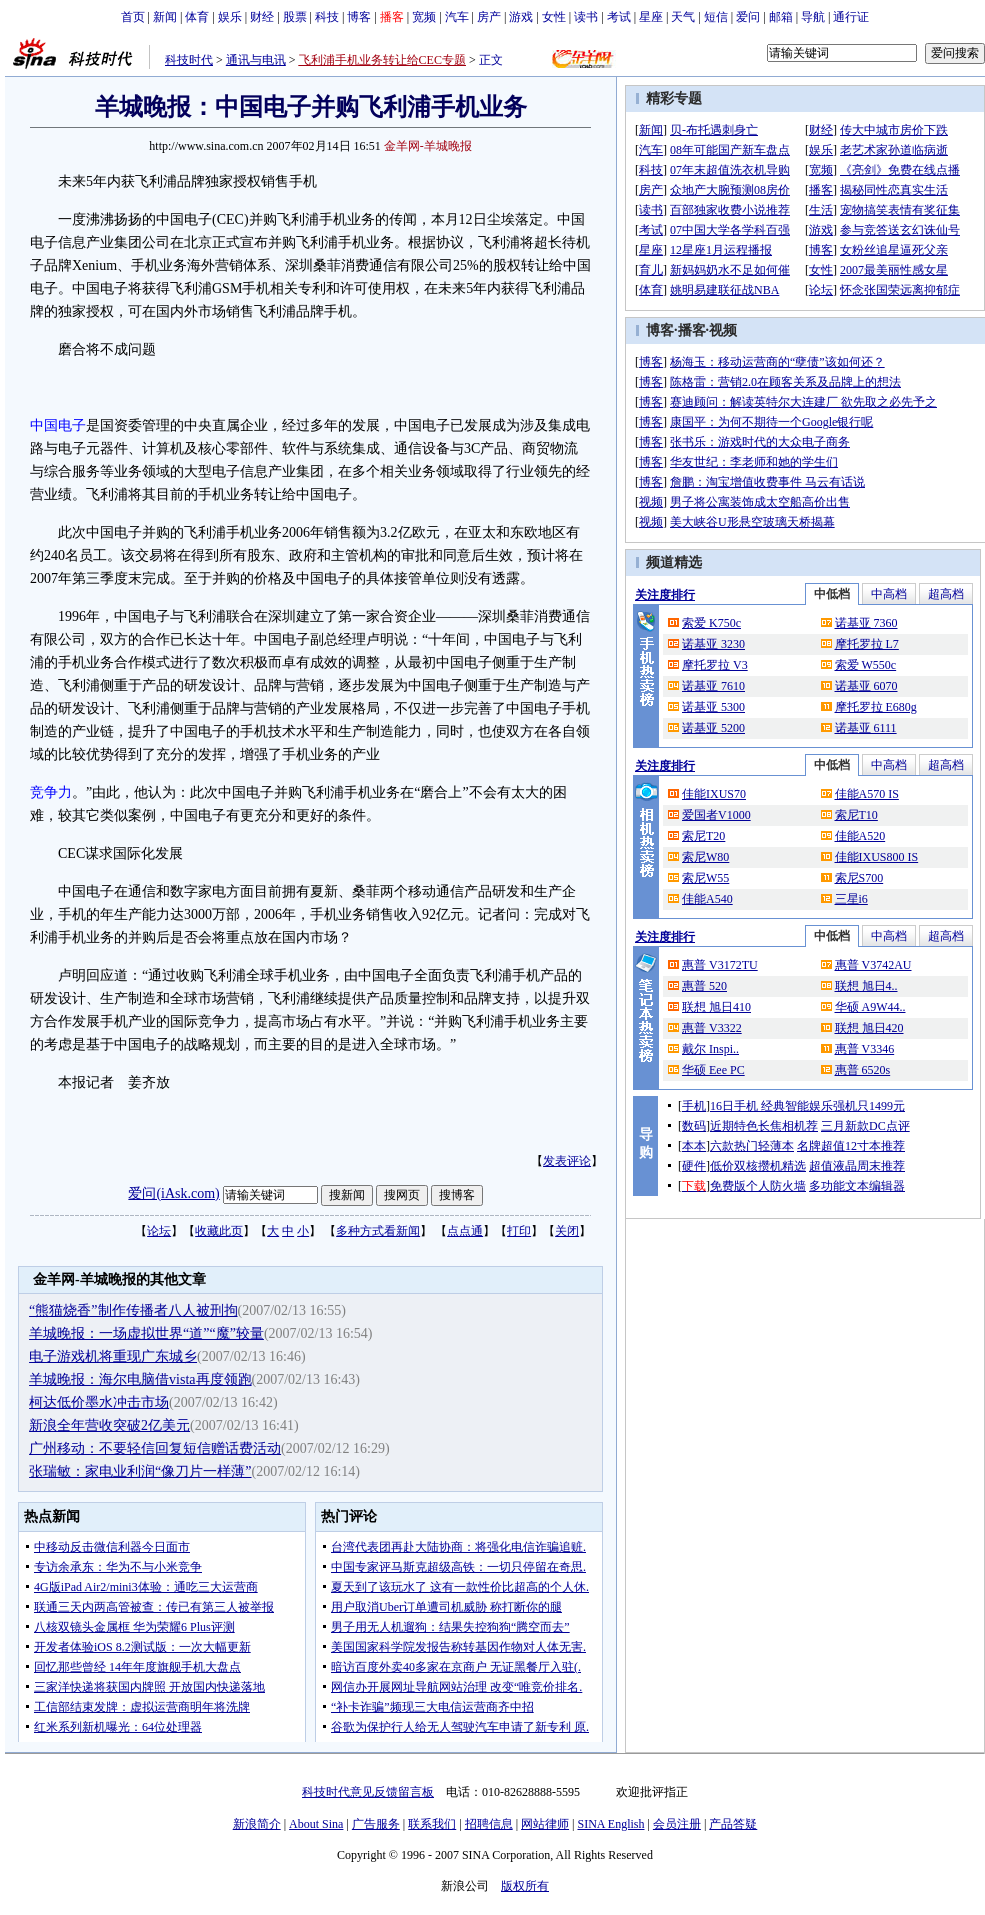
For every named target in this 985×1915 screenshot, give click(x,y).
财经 (262, 17)
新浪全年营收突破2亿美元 (109, 1425)
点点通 (465, 1231)
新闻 (165, 17)
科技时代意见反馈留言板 (368, 1792)
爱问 (748, 17)
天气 (683, 17)
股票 (295, 17)
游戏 (521, 17)
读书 (586, 17)
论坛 (159, 1231)
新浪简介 (257, 1824)
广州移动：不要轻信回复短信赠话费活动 (155, 1448)
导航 (813, 17)
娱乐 (230, 17)
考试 (619, 17)
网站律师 (545, 1824)
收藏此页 (219, 1231)
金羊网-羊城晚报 (428, 146)
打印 (519, 1231)
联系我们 (432, 1824)
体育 (197, 17)
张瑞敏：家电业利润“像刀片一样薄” (140, 1471)
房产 (489, 17)
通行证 (851, 17)
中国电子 (58, 425)
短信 (716, 17)
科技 (327, 17)
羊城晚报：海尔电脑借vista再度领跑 (140, 1379)
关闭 (567, 1231)
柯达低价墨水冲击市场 (99, 1402)
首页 (133, 17)
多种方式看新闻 (378, 1231)
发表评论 (567, 1161)
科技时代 (189, 60)
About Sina (316, 1824)
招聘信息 (489, 1824)
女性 (554, 17)
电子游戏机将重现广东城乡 (113, 1356)
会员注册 (677, 1824)
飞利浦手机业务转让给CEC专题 (382, 60)
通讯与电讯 (256, 60)
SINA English (610, 1824)
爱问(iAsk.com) (173, 1193)
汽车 (457, 17)
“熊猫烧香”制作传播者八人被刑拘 (133, 1310)
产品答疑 (733, 1824)
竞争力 (51, 792)
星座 (651, 17)
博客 (359, 17)
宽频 (424, 17)
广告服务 (376, 1824)
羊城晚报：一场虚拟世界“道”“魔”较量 (146, 1333)
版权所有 (525, 1886)
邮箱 (781, 17)
